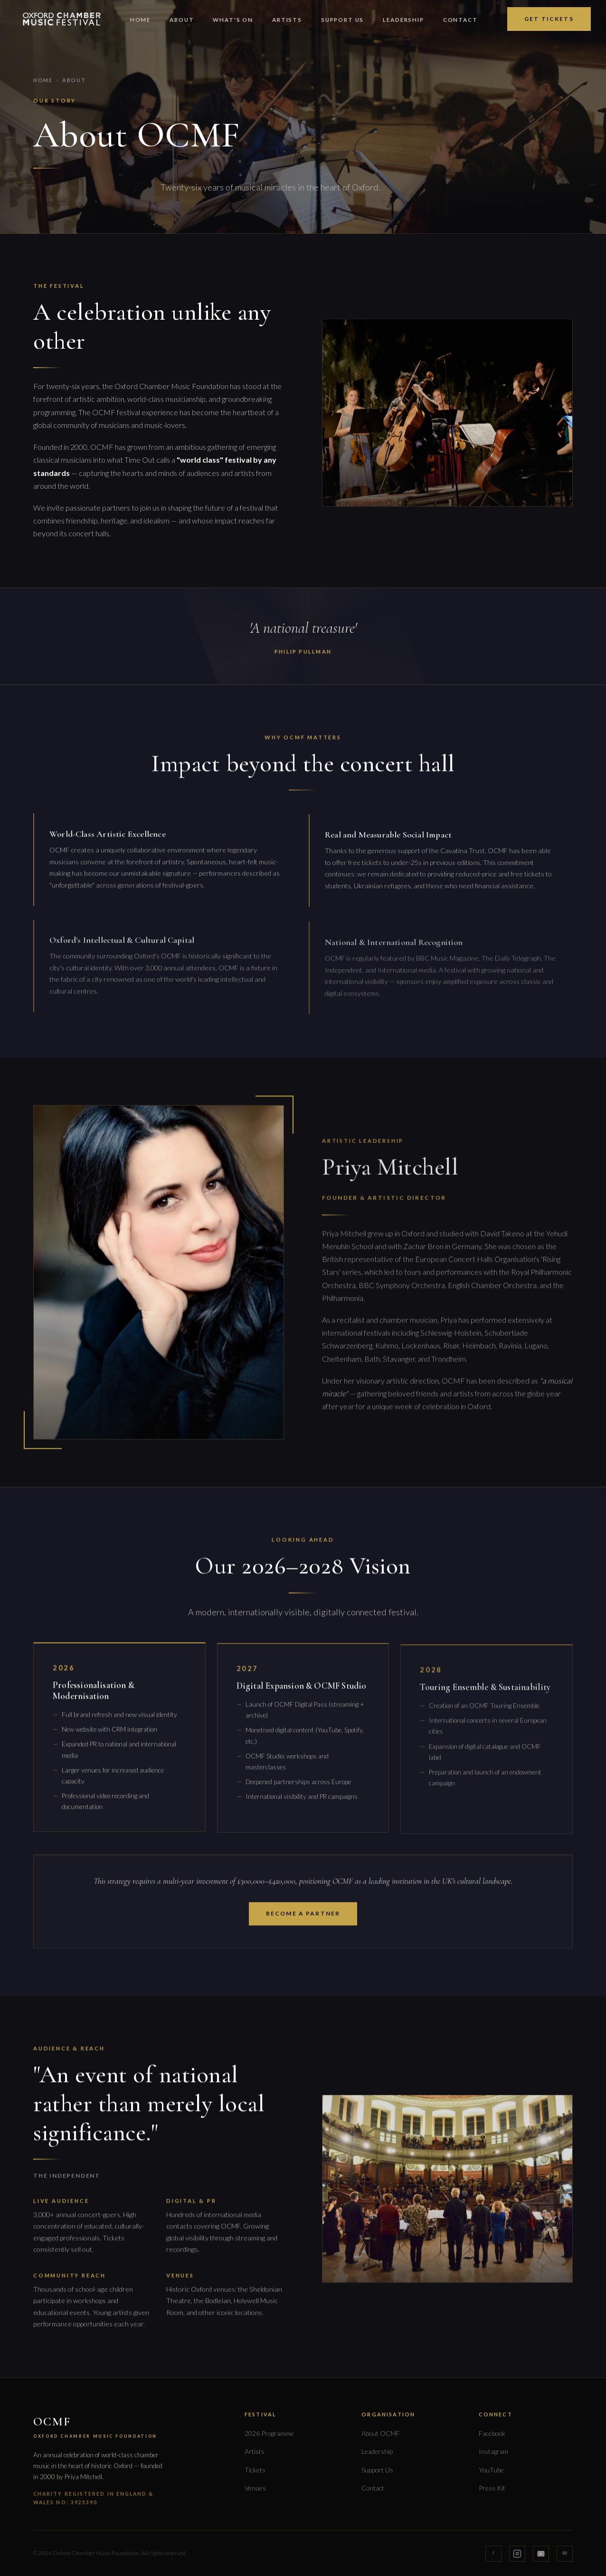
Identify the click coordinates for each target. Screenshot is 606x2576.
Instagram (493, 2451)
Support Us (342, 20)
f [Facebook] (493, 2553)
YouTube (491, 2470)
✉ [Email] (564, 2553)
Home (140, 20)
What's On (233, 20)
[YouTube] (541, 2554)
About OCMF (380, 2433)
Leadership (403, 20)
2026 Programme (269, 2433)
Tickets (255, 2470)
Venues (255, 2488)
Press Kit (492, 2488)
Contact (460, 20)
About (182, 20)
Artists (287, 20)
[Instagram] (517, 2554)
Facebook (492, 2433)
